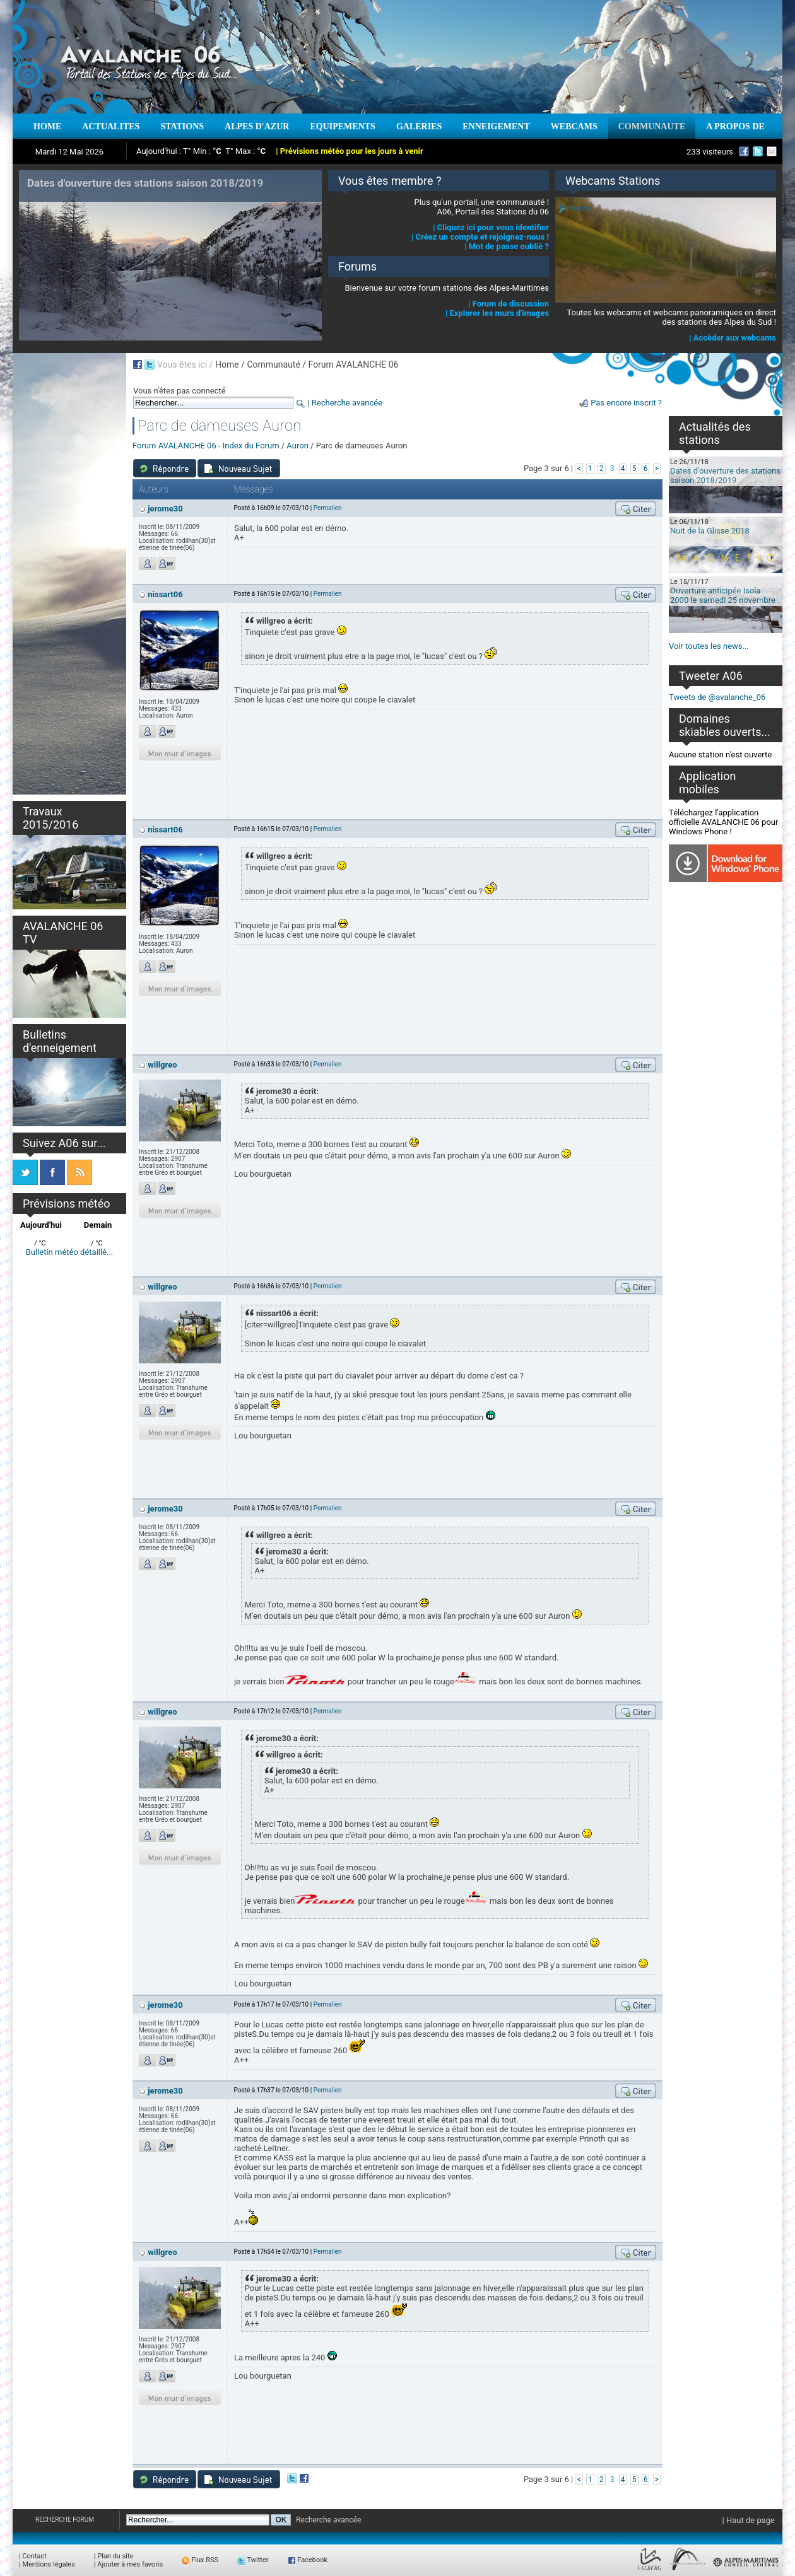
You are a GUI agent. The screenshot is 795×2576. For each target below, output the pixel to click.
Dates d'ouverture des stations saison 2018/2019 (725, 475)
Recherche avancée (347, 402)
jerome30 (165, 508)
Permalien (328, 507)
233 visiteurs (709, 151)
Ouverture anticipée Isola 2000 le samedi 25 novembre (722, 595)
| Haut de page (748, 2520)
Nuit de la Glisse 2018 (710, 530)
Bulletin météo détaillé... (70, 1252)
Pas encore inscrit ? (626, 402)
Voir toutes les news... (709, 646)
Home (227, 364)
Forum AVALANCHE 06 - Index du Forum (206, 445)
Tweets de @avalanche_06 (717, 697)
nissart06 (165, 594)
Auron (297, 445)
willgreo (162, 1064)
